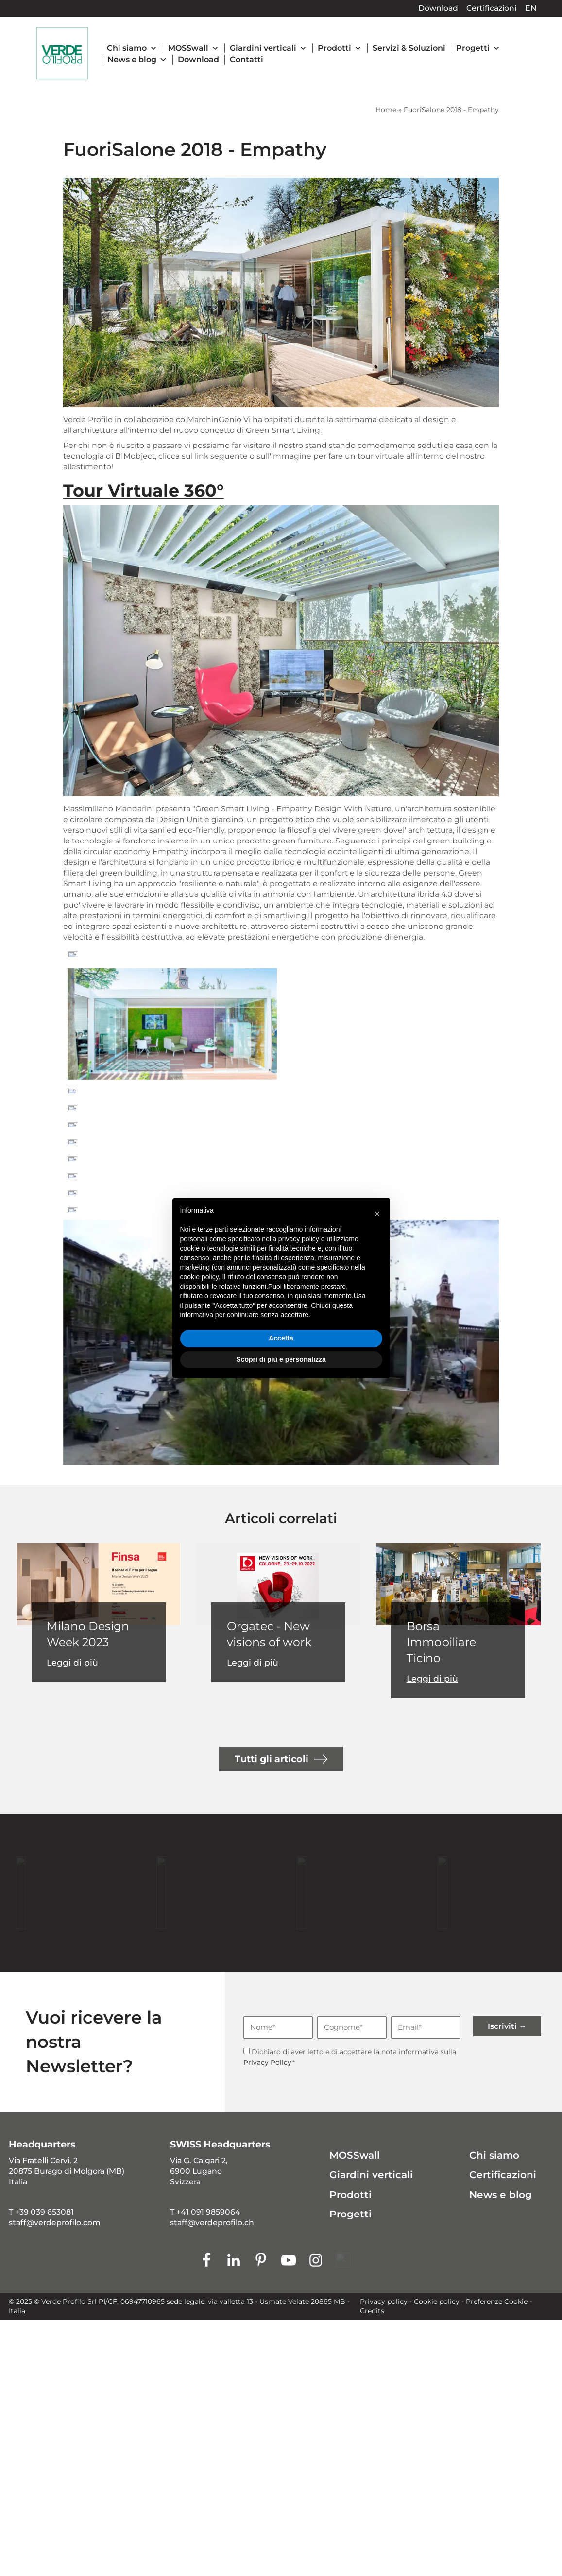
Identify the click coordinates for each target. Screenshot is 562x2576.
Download (438, 8)
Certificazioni (491, 8)
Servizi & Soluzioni (409, 47)
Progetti (478, 48)
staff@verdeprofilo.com (55, 2222)
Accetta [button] (281, 1338)
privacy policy (298, 1239)
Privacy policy (384, 2301)
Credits (372, 2310)
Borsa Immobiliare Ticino (441, 1642)
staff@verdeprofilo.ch (212, 2222)
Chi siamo (132, 48)
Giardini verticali (268, 48)
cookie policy (199, 1277)
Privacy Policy (267, 2062)
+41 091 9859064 (208, 2211)
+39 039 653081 (44, 2211)
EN (531, 8)
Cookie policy (437, 2301)
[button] (377, 1213)
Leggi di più (72, 1662)
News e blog (137, 60)
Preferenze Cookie (497, 2301)
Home (385, 109)
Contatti (246, 59)
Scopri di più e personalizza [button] (280, 1359)
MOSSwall (193, 48)
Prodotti (340, 48)
